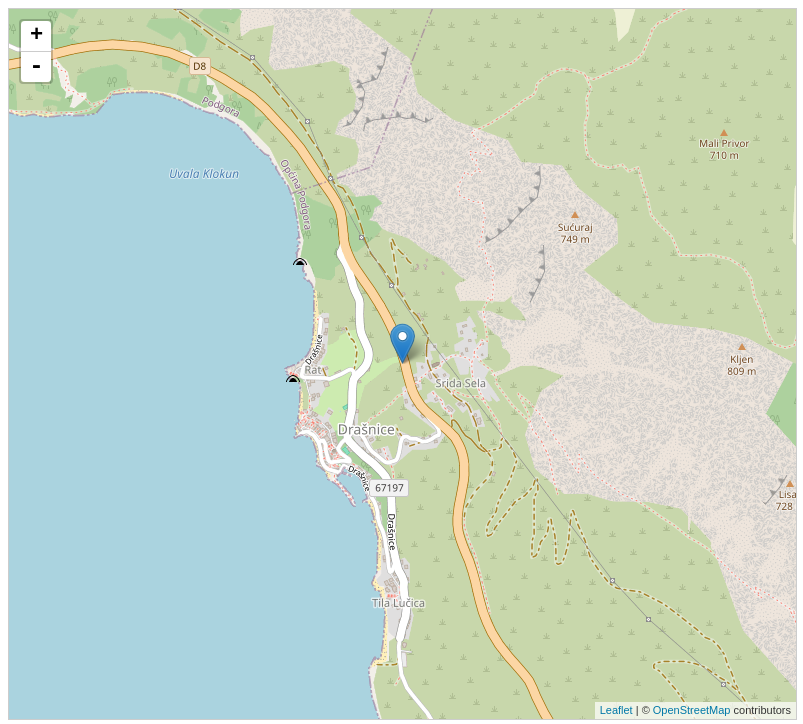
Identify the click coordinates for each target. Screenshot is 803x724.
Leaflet (616, 710)
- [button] (36, 67)
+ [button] (36, 36)
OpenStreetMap (692, 710)
